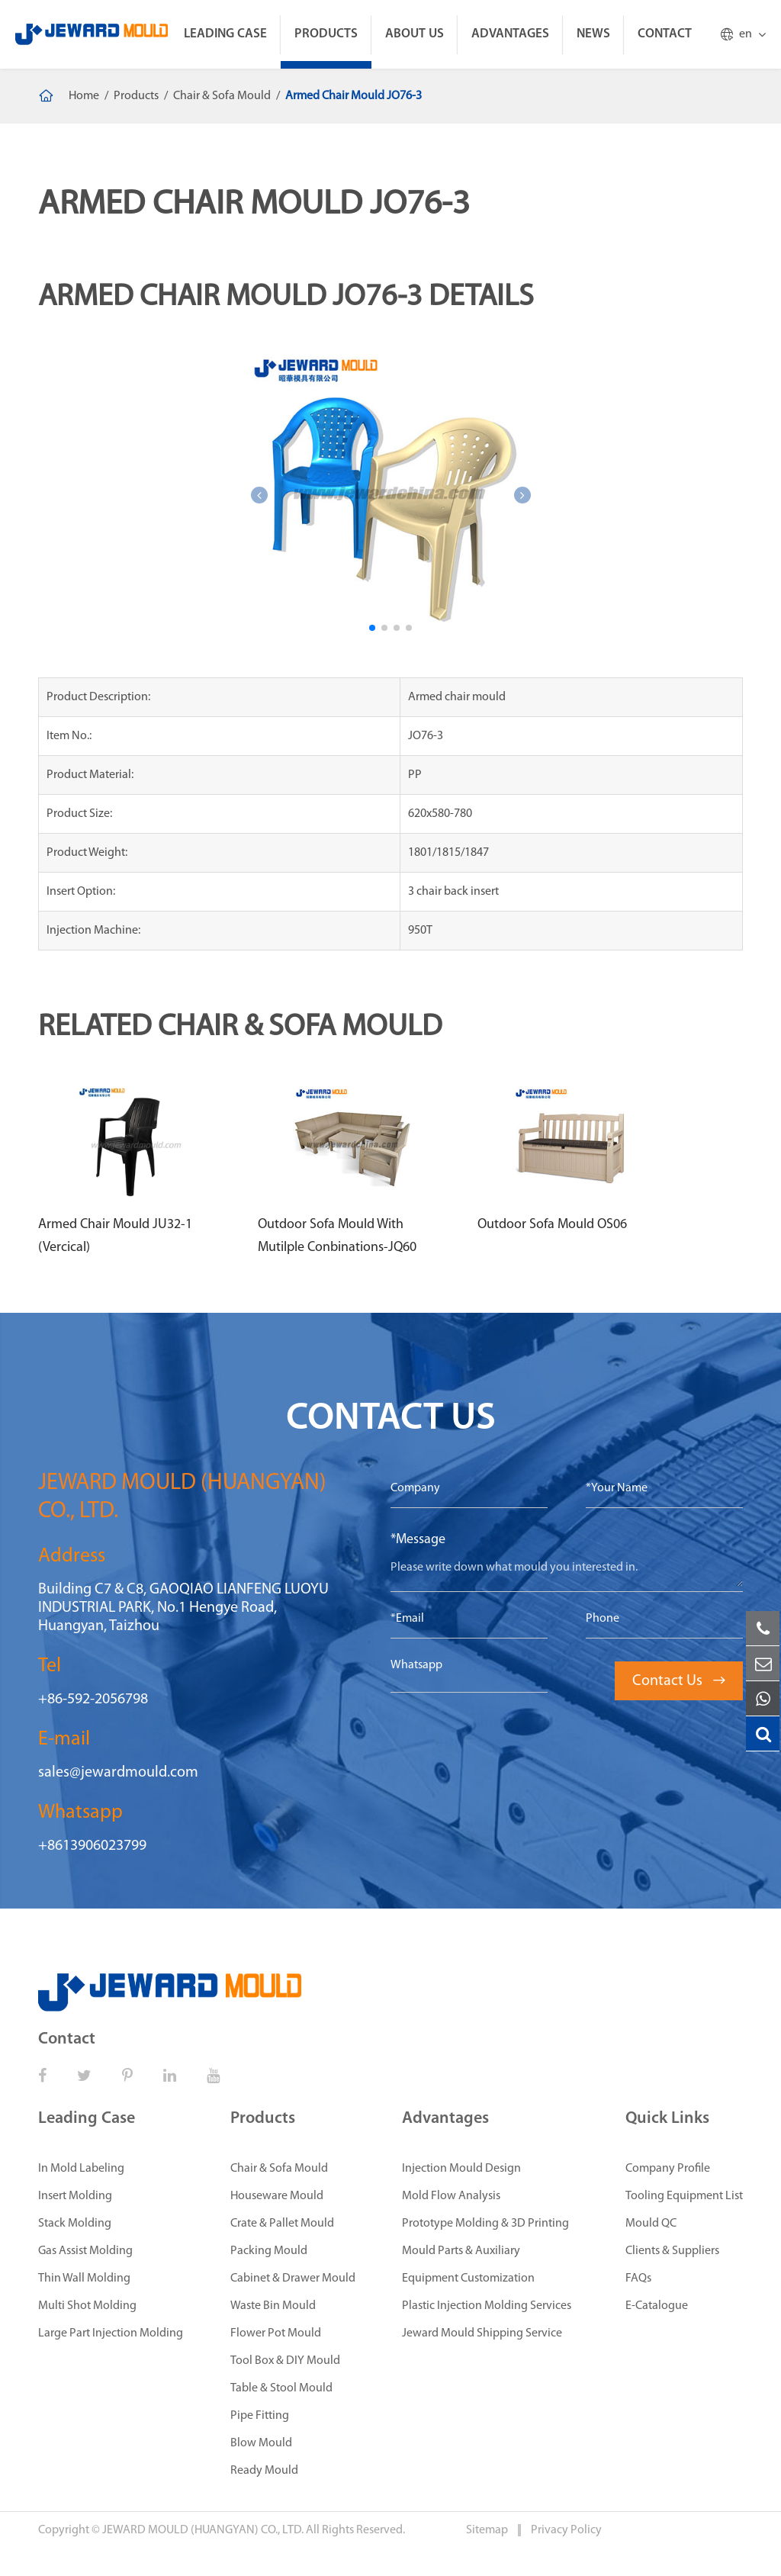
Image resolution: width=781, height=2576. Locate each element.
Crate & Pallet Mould (282, 2223)
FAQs (638, 2278)
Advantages (510, 33)
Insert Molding (75, 2196)
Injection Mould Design (461, 2169)
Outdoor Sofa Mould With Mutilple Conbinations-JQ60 (337, 1236)
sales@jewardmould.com (118, 1772)
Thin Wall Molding (84, 2278)
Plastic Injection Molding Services (486, 2306)
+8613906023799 (92, 1846)
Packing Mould (268, 2251)
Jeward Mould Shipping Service (482, 2333)
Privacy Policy (566, 2530)
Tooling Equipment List (684, 2196)
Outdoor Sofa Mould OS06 (552, 1224)
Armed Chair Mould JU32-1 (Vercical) (115, 1236)
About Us (414, 33)
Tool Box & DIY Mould (285, 2361)
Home (84, 96)
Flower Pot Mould (275, 2333)
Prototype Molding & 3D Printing (485, 2223)
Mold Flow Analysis (451, 2196)
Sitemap (488, 2530)
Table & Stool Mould (281, 2388)
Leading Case (225, 33)
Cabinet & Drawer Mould (292, 2278)
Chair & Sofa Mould (222, 96)
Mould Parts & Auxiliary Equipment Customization (468, 2265)
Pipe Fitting (259, 2416)
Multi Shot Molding (87, 2306)
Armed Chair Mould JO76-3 (353, 96)
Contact (665, 33)
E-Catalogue (656, 2306)
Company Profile (667, 2169)
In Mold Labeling (81, 2169)
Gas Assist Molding (85, 2251)
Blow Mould (261, 2443)
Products (326, 33)
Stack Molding (74, 2223)
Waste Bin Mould (273, 2306)
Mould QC (651, 2223)
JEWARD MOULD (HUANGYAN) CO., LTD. (203, 2530)
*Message (417, 1539)
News (593, 33)
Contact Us (678, 1681)
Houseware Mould (276, 2196)
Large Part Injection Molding (110, 2333)
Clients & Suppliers (672, 2251)
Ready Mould (264, 2471)
